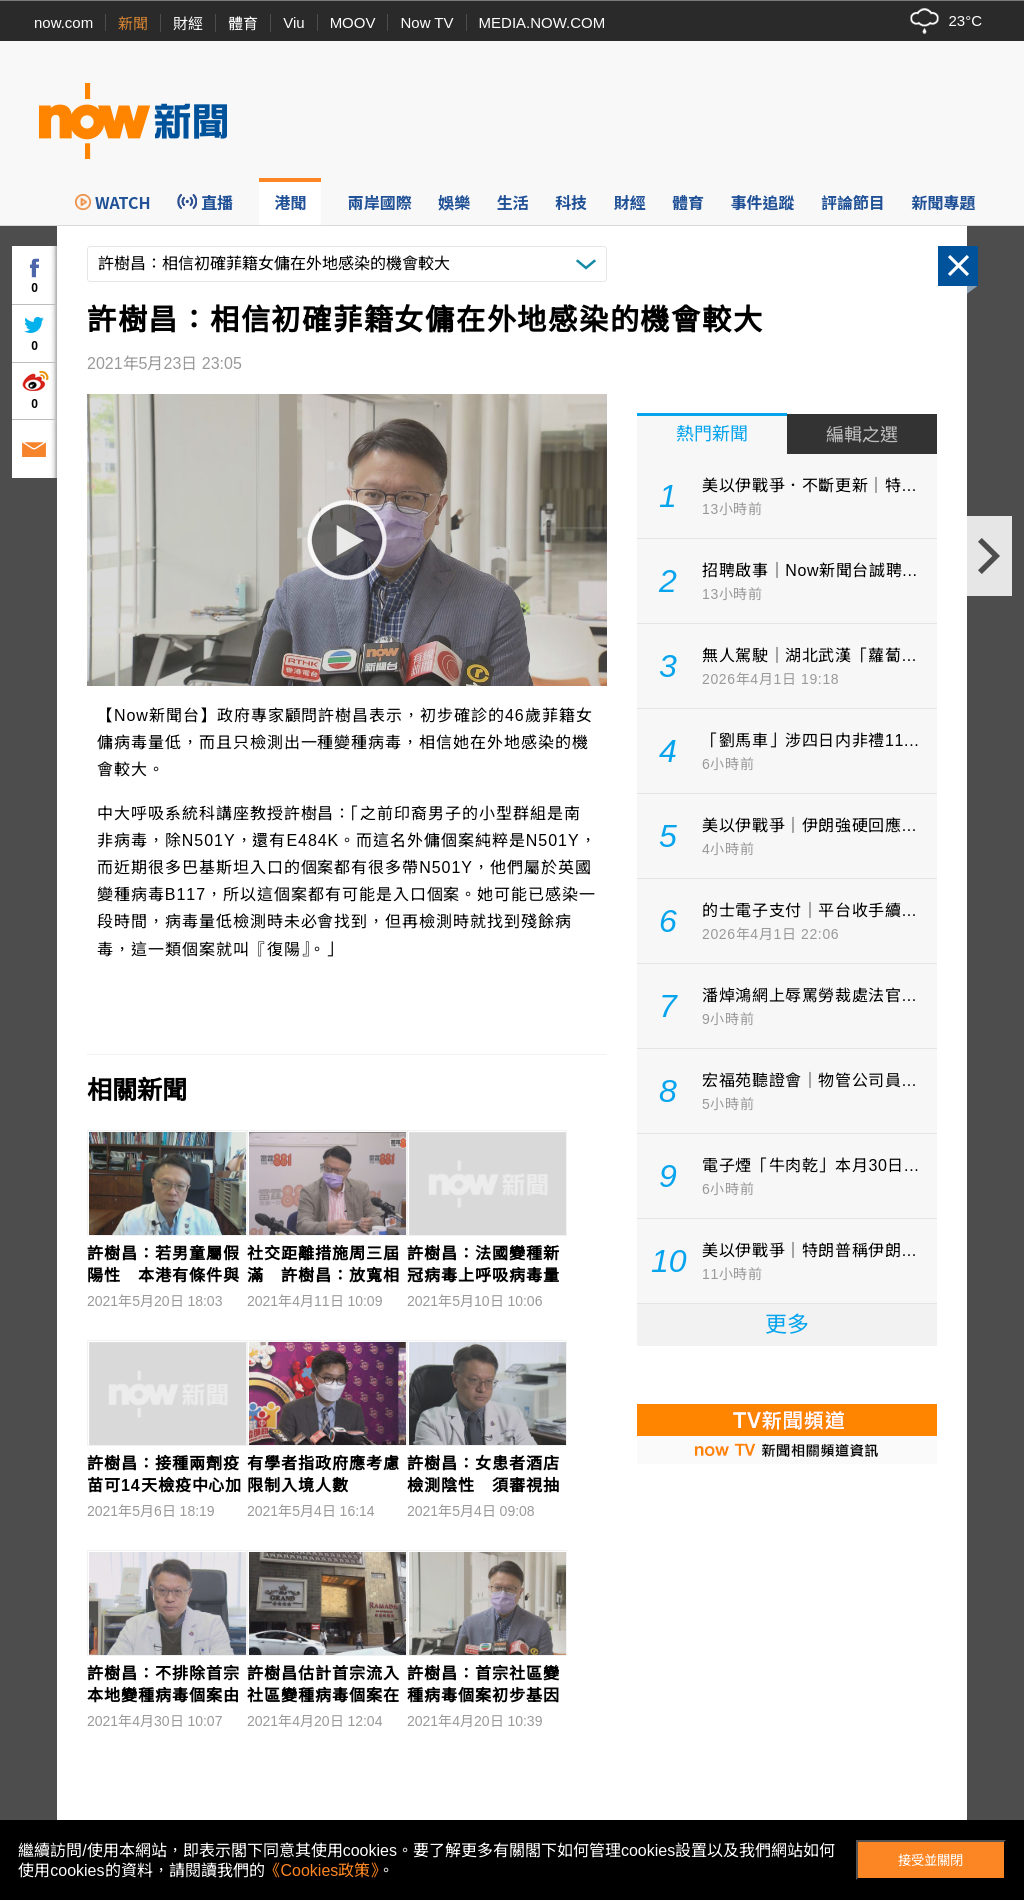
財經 (188, 23)
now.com (63, 22)
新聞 (133, 23)
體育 (243, 23)
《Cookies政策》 (322, 1870)
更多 (787, 1324)
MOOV (353, 22)
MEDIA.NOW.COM (542, 22)
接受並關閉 (930, 1860)
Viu (293, 22)
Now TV (426, 22)
